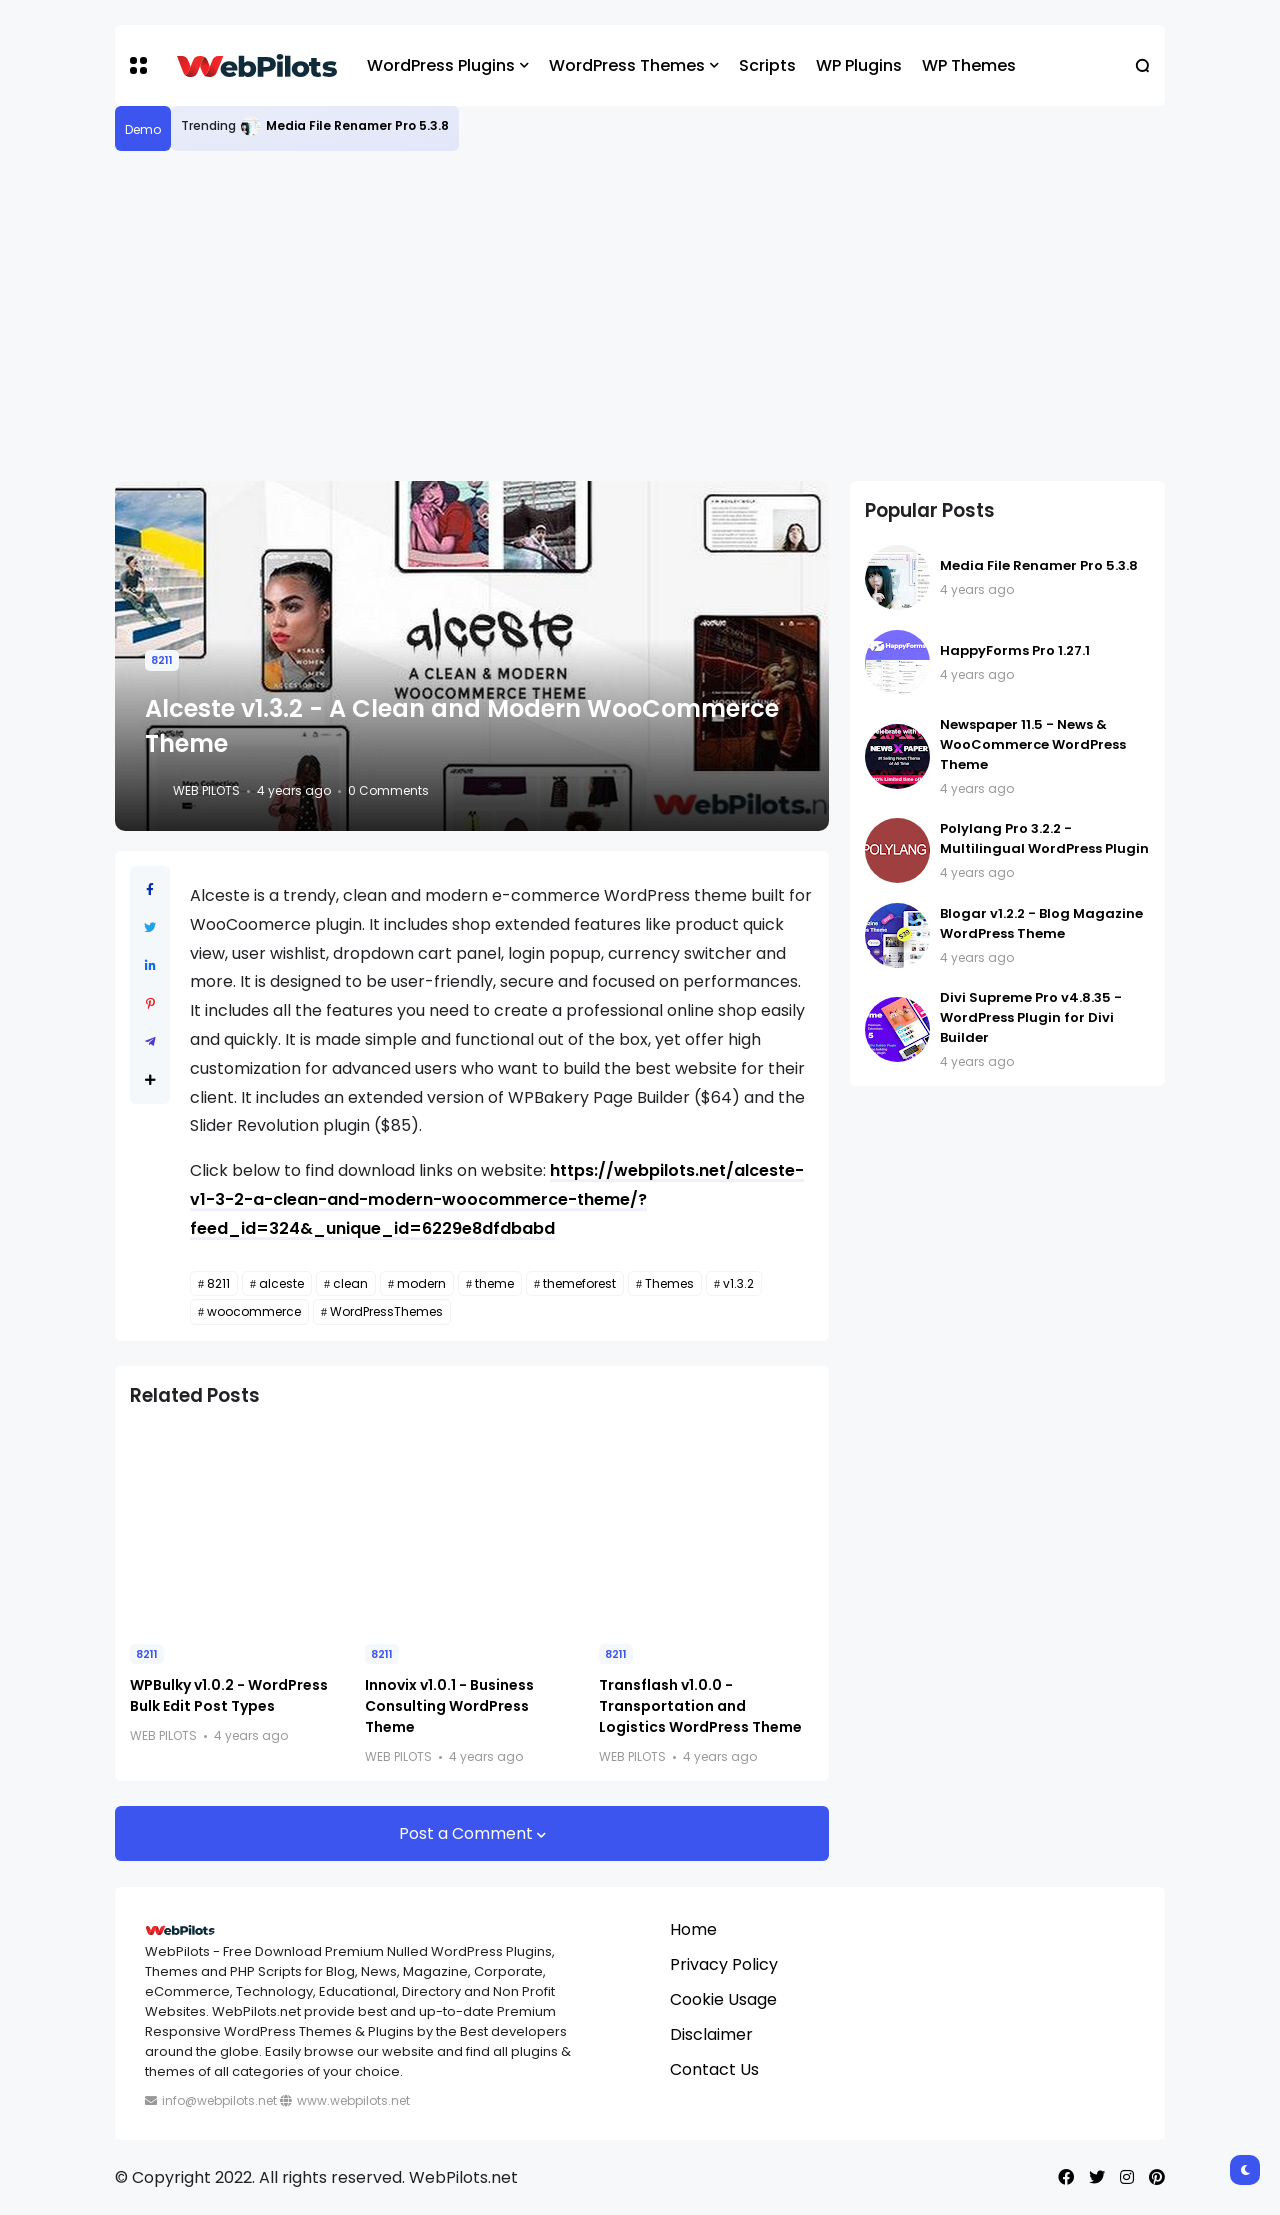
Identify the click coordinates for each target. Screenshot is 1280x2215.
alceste (281, 1283)
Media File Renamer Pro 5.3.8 (357, 125)
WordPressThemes (386, 1311)
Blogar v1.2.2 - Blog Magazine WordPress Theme (1041, 923)
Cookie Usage (723, 1999)
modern (421, 1283)
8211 (162, 660)
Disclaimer (711, 2034)
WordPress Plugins (441, 65)
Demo (143, 129)
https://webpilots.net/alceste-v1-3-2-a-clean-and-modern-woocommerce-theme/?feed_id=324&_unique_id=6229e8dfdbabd (497, 1199)
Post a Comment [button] (468, 1833)
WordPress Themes (627, 65)
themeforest (579, 1283)
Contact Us (714, 2069)
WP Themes (969, 65)
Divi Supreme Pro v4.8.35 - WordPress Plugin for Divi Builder (1031, 1017)
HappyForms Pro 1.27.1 (1015, 650)
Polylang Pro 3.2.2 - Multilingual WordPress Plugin (1044, 838)
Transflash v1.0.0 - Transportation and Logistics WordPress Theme (700, 1706)
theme (494, 1283)
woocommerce (254, 1311)
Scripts (767, 65)
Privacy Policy (724, 1964)
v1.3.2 (738, 1283)
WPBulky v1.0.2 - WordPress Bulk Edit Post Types (229, 1695)
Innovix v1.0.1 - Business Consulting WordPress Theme (449, 1706)
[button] (138, 65)
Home (693, 1929)
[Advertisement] (640, 316)
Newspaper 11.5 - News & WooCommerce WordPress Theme (1033, 744)
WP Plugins (859, 65)
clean (350, 1283)
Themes (669, 1283)
